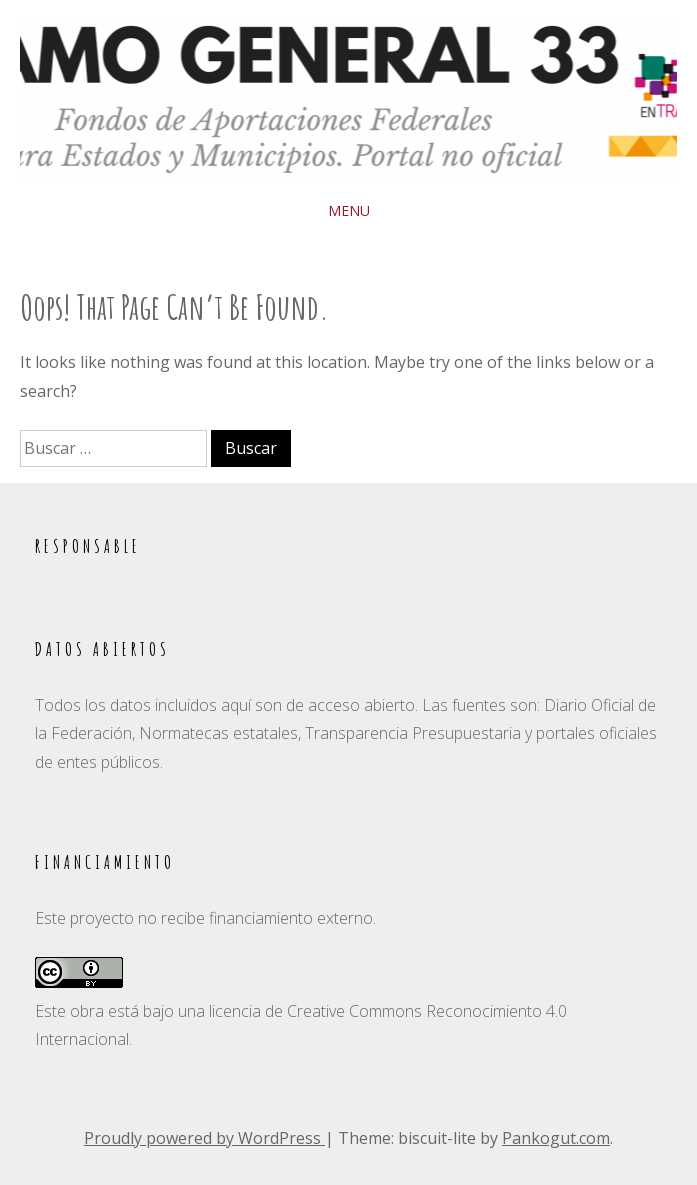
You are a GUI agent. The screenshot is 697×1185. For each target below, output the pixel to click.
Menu (349, 210)
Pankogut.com (556, 1138)
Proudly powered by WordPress (204, 1138)
